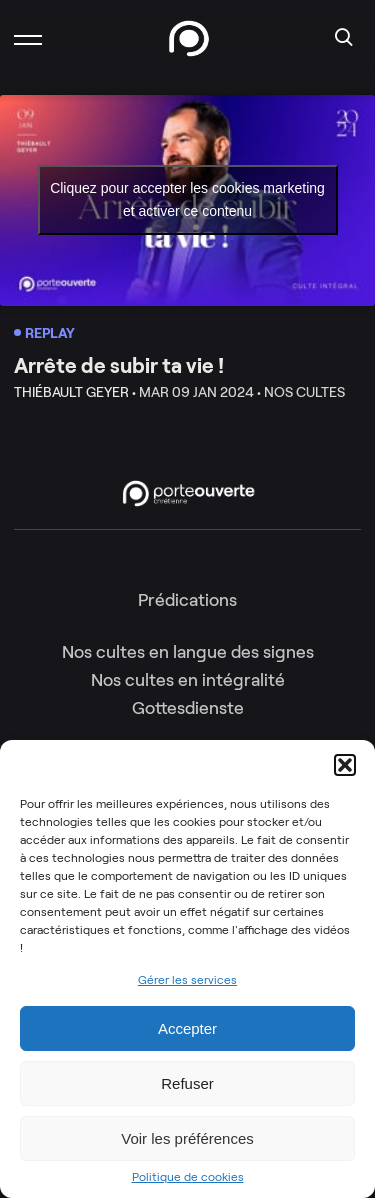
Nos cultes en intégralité (188, 680)
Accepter (187, 1028)
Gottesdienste (188, 708)
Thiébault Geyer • (75, 392)
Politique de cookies (188, 1177)
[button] (345, 765)
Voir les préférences (187, 1138)
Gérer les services (187, 979)
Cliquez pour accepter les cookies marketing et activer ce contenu (187, 199)
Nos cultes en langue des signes (188, 652)
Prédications (187, 600)
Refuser (187, 1083)
